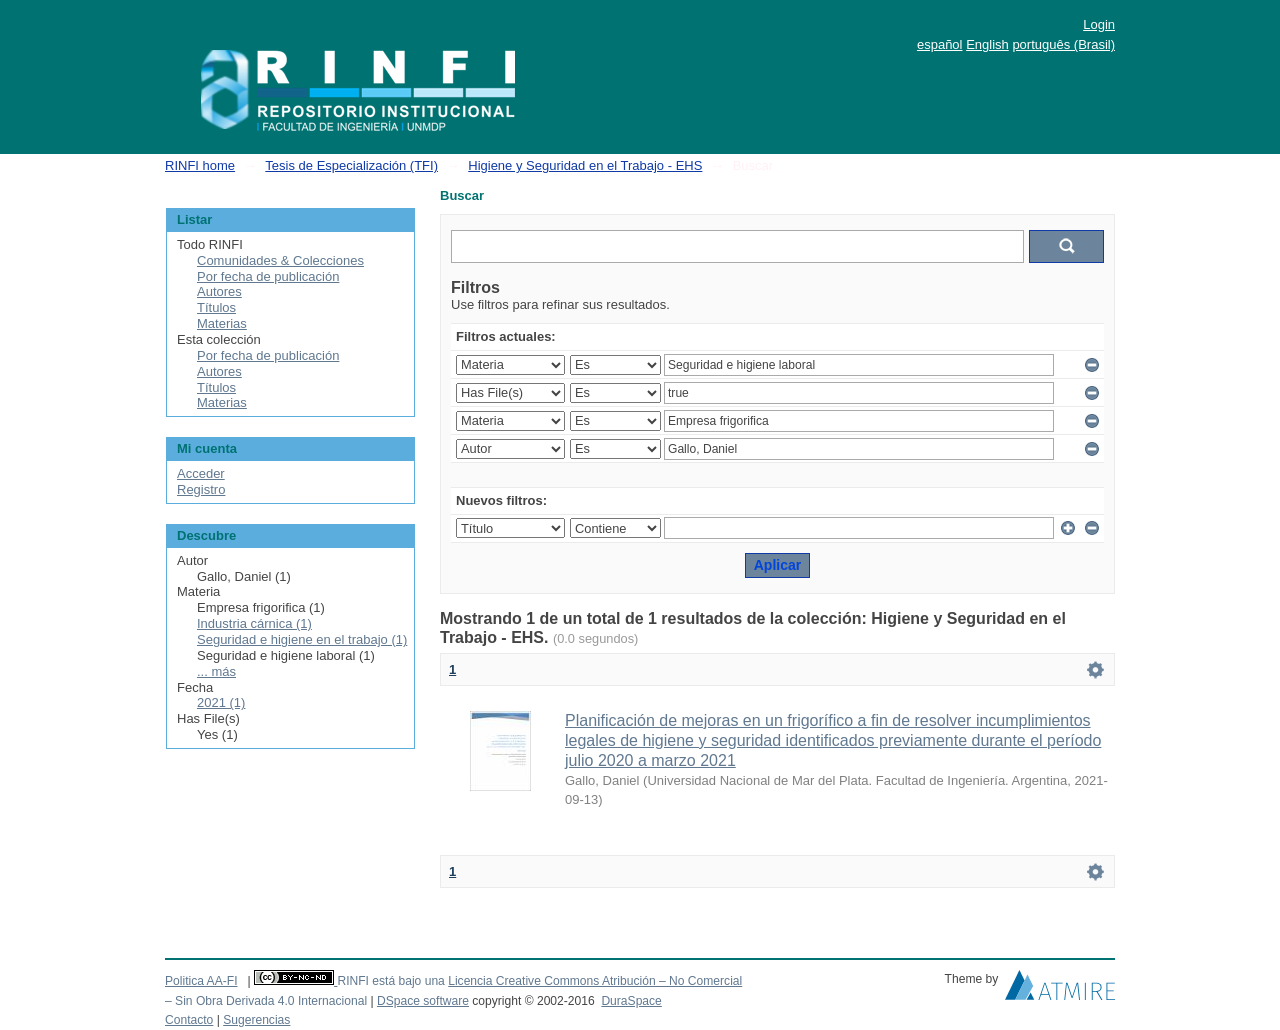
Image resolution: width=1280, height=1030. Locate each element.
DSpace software (423, 1001)
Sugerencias (256, 1020)
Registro (201, 489)
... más (216, 671)
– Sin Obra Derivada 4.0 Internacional (266, 1001)
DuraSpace (631, 1001)
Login (1099, 24)
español (940, 44)
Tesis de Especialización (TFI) (351, 165)
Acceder (201, 473)
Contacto (189, 1020)
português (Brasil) (1063, 44)
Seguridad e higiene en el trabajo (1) (302, 639)
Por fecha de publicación (268, 276)
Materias (222, 323)
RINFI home (200, 165)
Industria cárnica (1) (254, 623)
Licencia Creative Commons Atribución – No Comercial (595, 981)
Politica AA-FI (201, 981)
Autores (219, 291)
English (987, 44)
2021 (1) (221, 702)
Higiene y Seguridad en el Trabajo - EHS (585, 165)
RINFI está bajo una (390, 981)
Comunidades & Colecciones (280, 260)
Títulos (216, 307)
